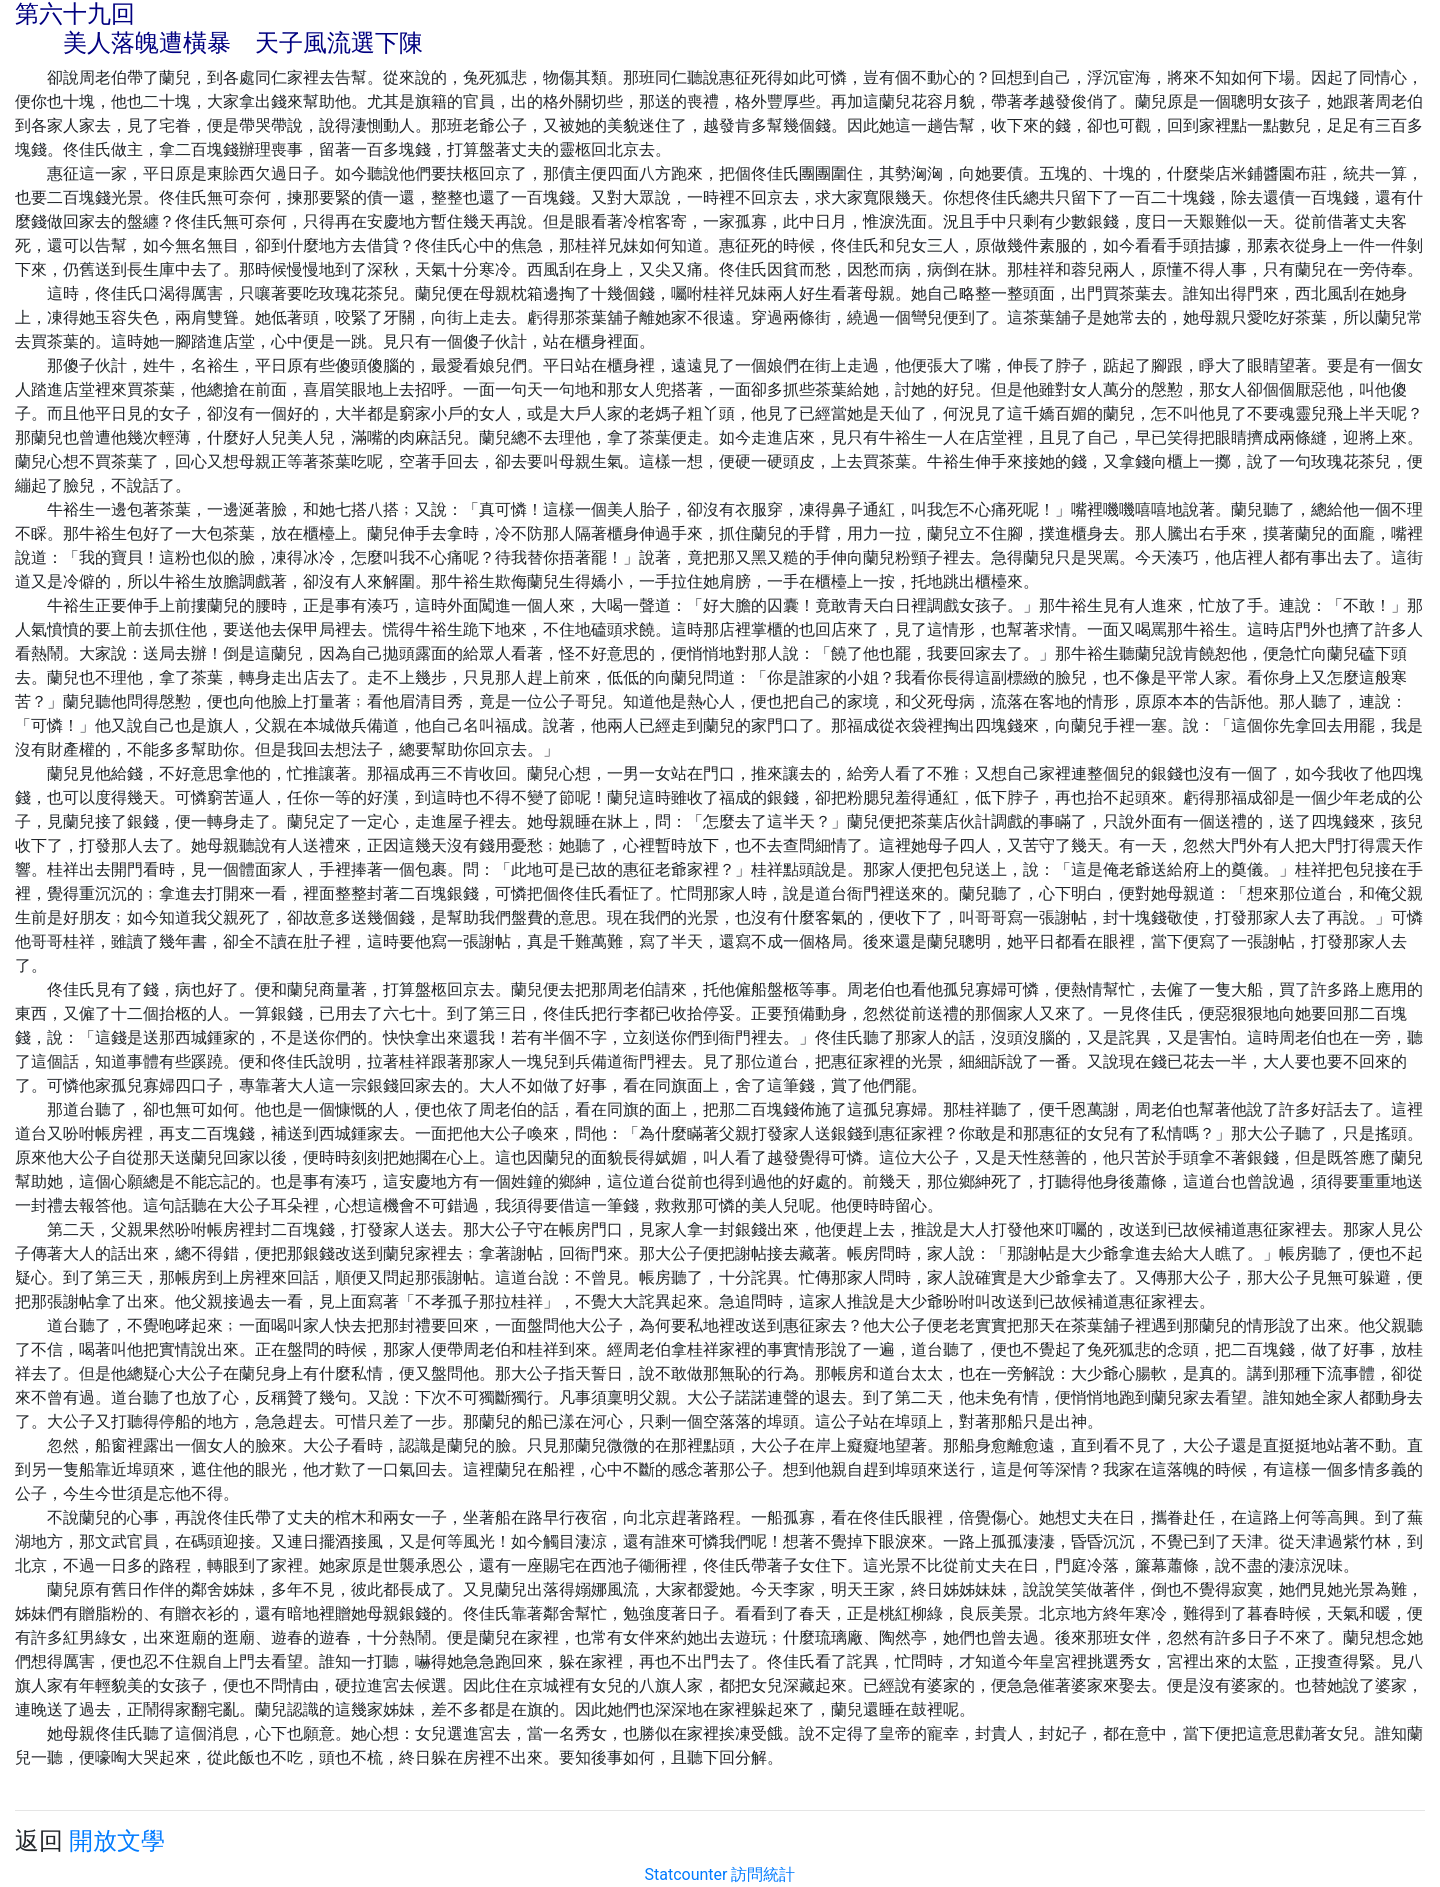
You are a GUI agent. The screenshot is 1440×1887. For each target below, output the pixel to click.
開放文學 (117, 1841)
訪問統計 (763, 1874)
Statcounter (686, 1874)
